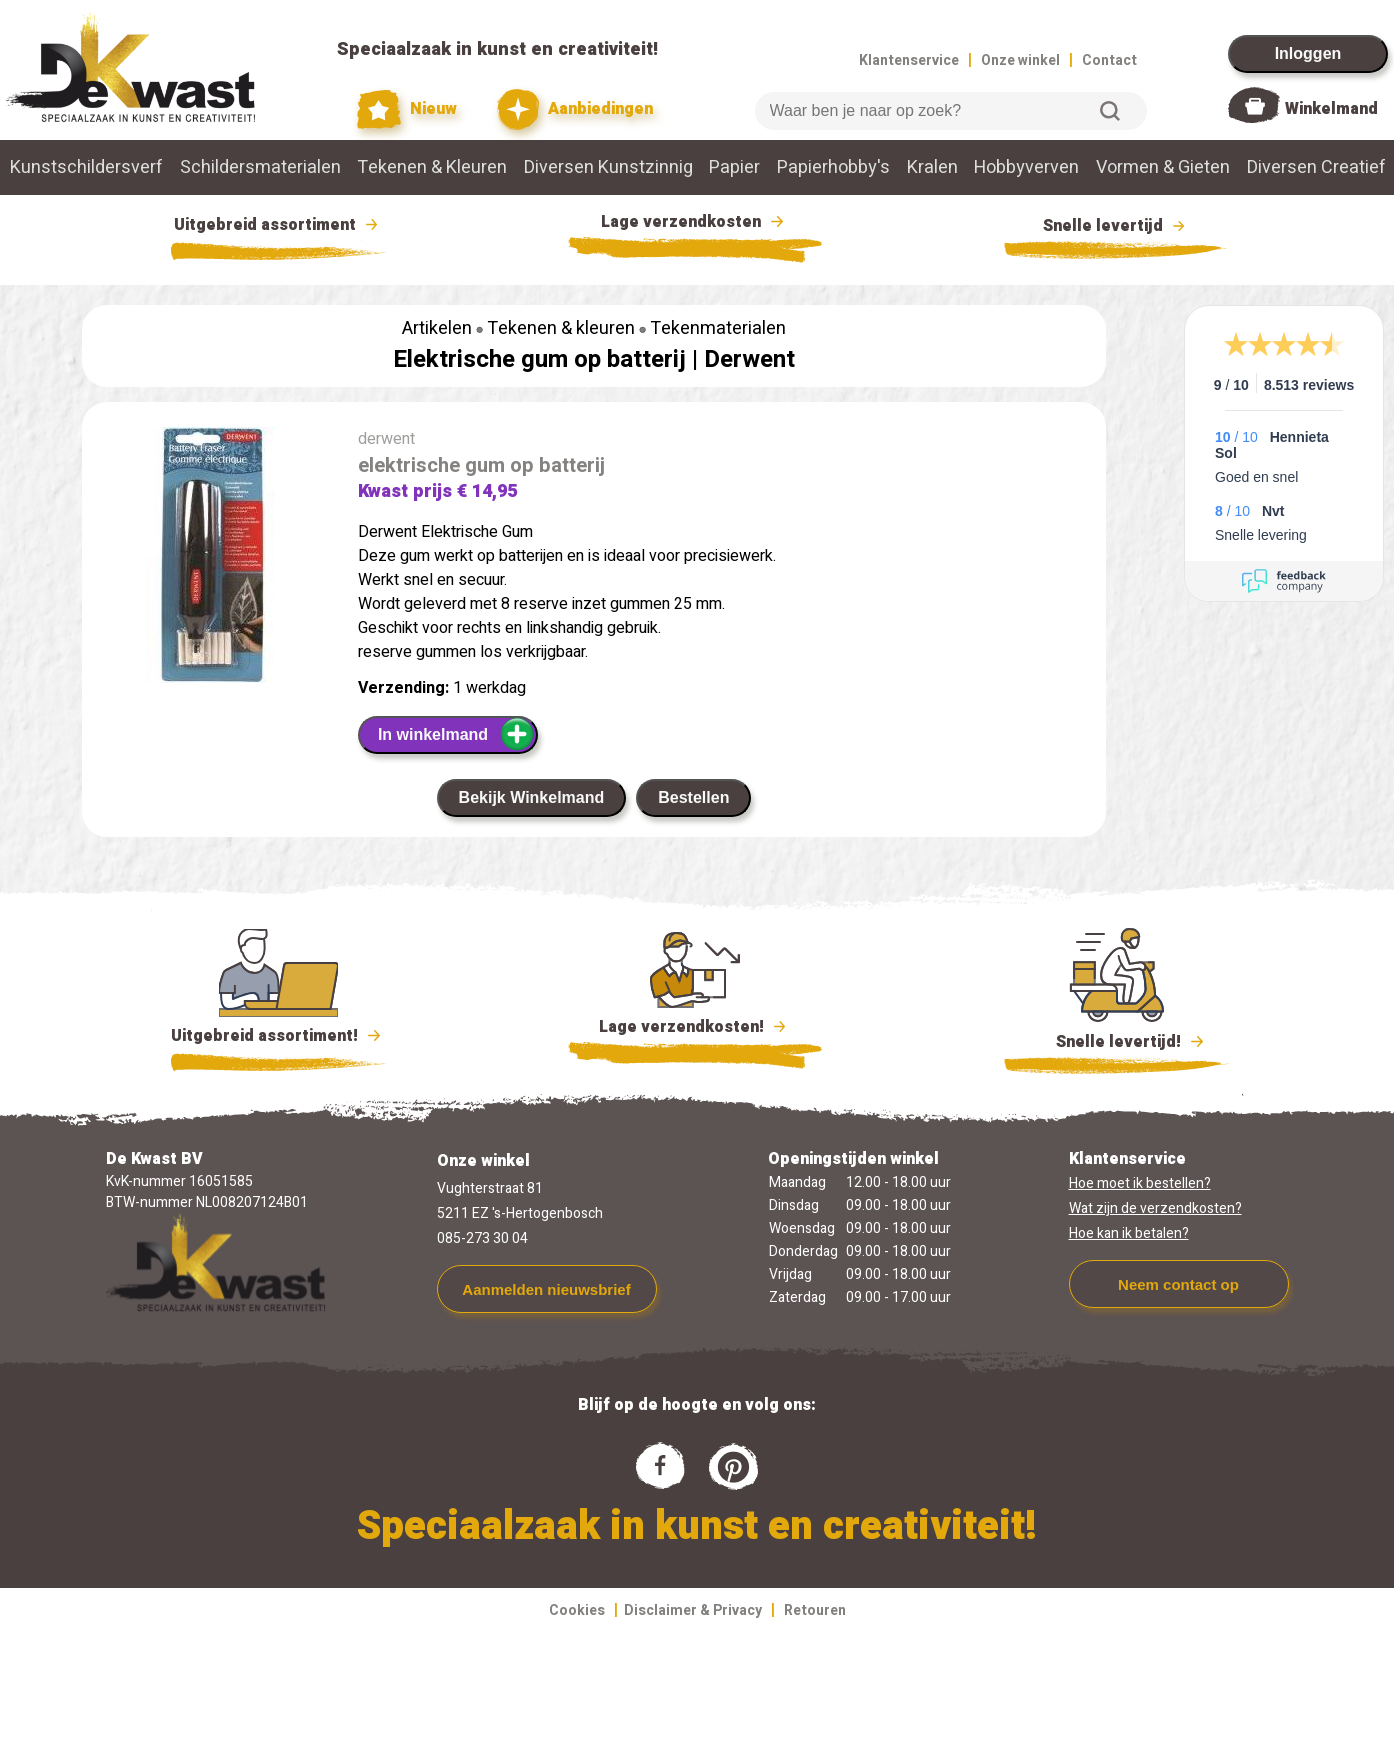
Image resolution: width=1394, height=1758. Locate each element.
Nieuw (407, 109)
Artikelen (437, 328)
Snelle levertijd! (1116, 1040)
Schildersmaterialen (260, 167)
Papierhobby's (833, 167)
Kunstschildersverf (86, 167)
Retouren (815, 1610)
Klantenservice (909, 60)
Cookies (577, 1610)
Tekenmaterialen (718, 328)
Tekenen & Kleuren (432, 167)
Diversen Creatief (1316, 167)
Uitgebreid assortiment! (278, 1036)
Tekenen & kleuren (561, 328)
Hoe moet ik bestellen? (1140, 1183)
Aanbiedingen (575, 109)
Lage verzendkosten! (695, 1030)
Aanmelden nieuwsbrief (546, 1289)
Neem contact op (1178, 1284)
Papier (734, 167)
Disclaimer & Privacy (693, 1610)
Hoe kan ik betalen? (1129, 1233)
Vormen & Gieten (1163, 167)
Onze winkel (1020, 60)
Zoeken (1110, 111)
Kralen (932, 167)
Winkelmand (1331, 109)
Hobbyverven (1026, 167)
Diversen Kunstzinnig (608, 167)
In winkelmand (456, 734)
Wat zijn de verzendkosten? (1155, 1208)
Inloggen (1308, 53)
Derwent (749, 359)
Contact (1109, 60)
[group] (210, 559)
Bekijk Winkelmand (532, 797)
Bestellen (693, 797)
